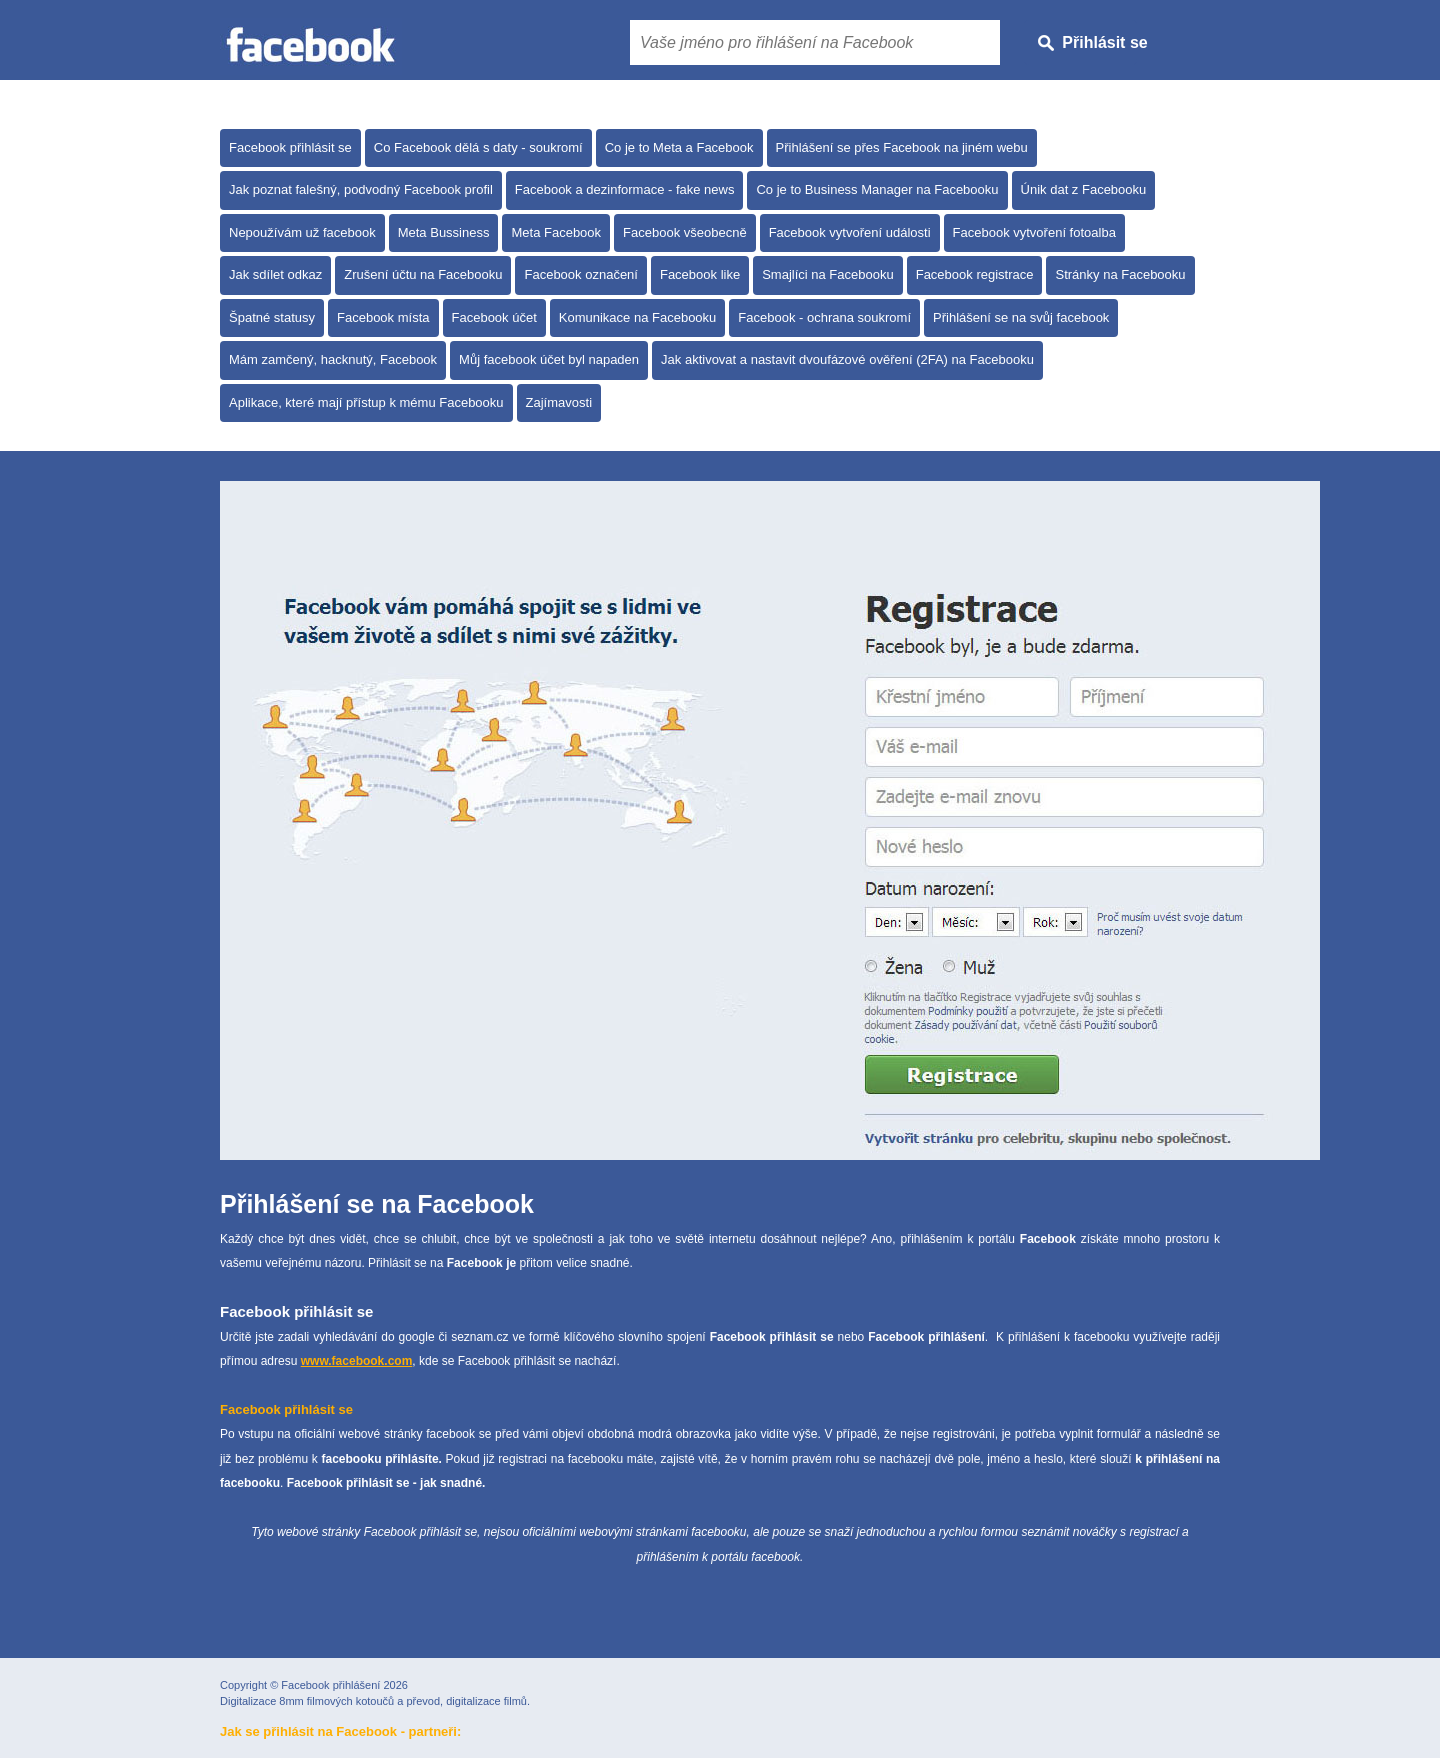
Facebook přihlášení (330, 1685)
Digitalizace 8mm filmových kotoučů (307, 1701)
